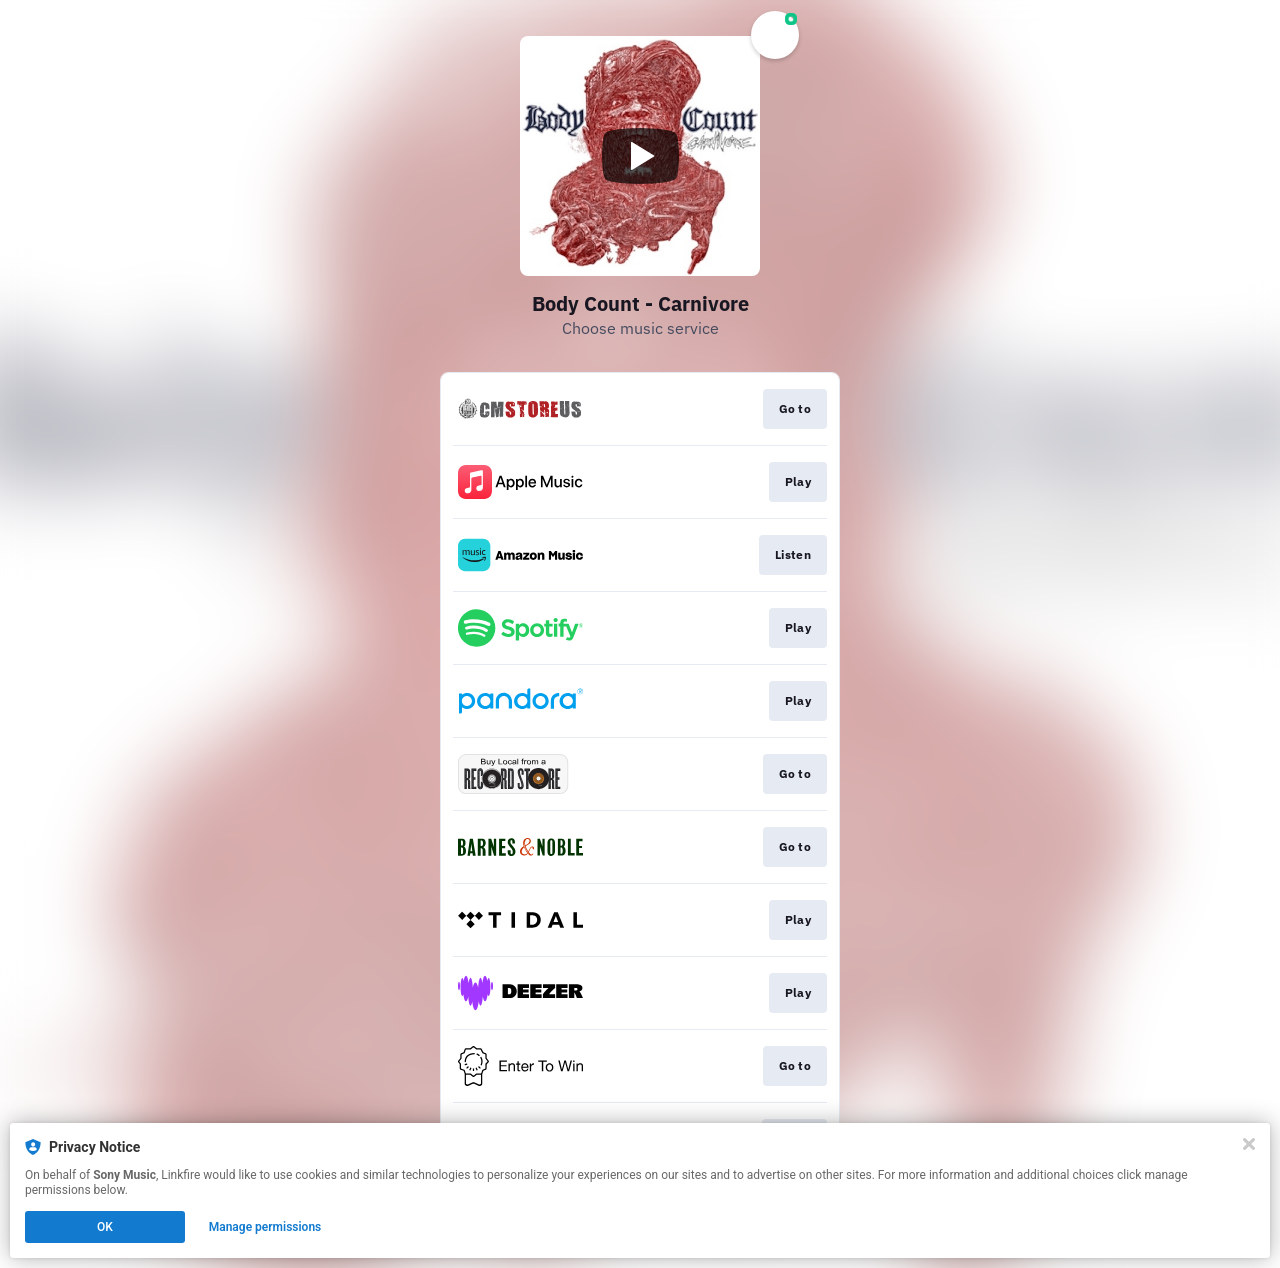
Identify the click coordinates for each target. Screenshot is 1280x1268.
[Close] (1249, 1144)
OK (105, 1227)
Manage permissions (265, 1227)
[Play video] (640, 156)
